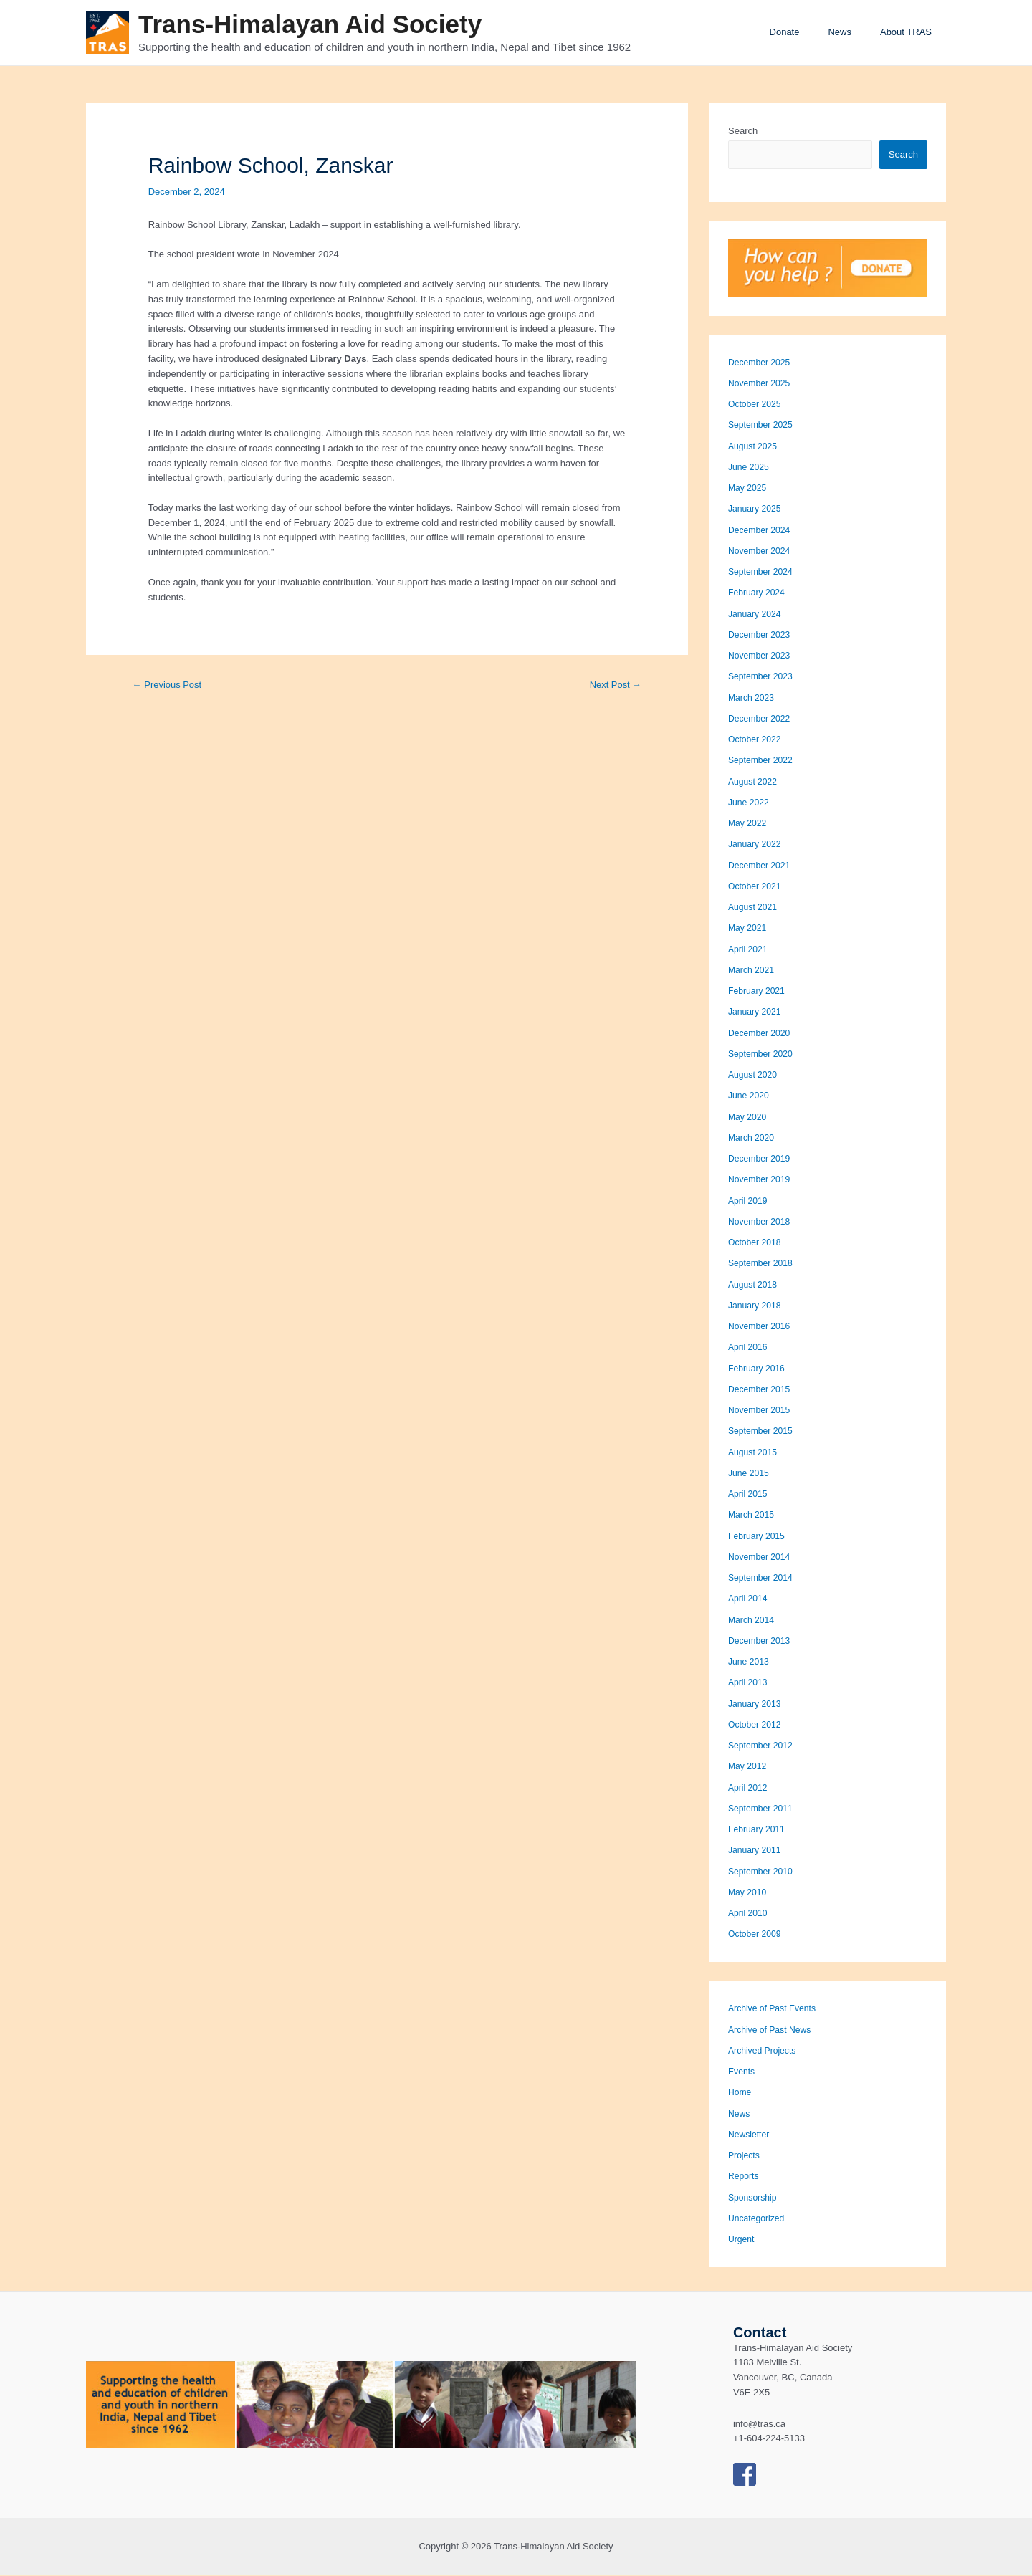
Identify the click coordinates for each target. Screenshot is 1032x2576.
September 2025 (762, 425)
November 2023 (761, 656)
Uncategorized (758, 2218)
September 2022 (762, 760)
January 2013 (756, 1704)
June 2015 (750, 1473)
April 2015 (749, 1494)
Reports (744, 2176)
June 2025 (750, 467)
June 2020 (750, 1096)
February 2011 (758, 1829)
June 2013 (750, 1662)
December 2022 (761, 719)
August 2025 (754, 446)
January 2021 (756, 1012)
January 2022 (756, 844)
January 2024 (756, 614)
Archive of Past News (772, 2030)
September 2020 (762, 1054)
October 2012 (756, 1725)
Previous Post (170, 685)
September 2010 (762, 1872)
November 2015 (761, 1410)
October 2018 (756, 1242)
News (854, 32)
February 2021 (758, 991)
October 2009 (756, 1934)
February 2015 (758, 1536)
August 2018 (754, 1285)
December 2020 (761, 1033)
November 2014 (761, 1557)
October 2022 (756, 739)
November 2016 (761, 1326)
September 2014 (762, 1578)
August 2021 (754, 907)
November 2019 (761, 1179)
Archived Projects (764, 2051)
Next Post (613, 685)
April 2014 (749, 1599)
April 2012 (749, 1788)
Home (740, 2092)
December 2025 (761, 363)
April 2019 (749, 1201)
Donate (810, 32)
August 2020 (754, 1075)
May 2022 (748, 823)
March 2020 (753, 1138)
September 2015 (762, 1431)
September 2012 (762, 1746)
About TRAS (911, 32)
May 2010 (748, 1892)
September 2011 (762, 1809)
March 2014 (753, 1620)
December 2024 (761, 530)
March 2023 (753, 698)
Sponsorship (754, 2198)
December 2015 (761, 1389)
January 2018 (756, 1306)
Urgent (742, 2239)
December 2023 (761, 635)
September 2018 (762, 1263)
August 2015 (754, 1452)
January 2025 (756, 509)
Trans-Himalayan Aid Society (310, 24)
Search (743, 130)
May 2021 (748, 928)
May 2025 (748, 488)
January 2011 (756, 1850)
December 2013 (761, 1641)
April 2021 (749, 949)
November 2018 (761, 1222)
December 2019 (761, 1159)
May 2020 (748, 1117)
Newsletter (750, 2135)
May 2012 (748, 1766)
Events (742, 2072)
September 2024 (762, 572)
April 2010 (749, 1913)
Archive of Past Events (775, 2008)
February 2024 (758, 593)
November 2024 (761, 551)
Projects (745, 2155)
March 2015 (753, 1515)
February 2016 (758, 1369)
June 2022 (750, 803)
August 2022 (754, 782)
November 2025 (761, 383)
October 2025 (756, 404)
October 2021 (756, 886)
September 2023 (762, 676)
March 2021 (753, 970)
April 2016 (749, 1347)
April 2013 (749, 1682)
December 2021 (761, 866)
